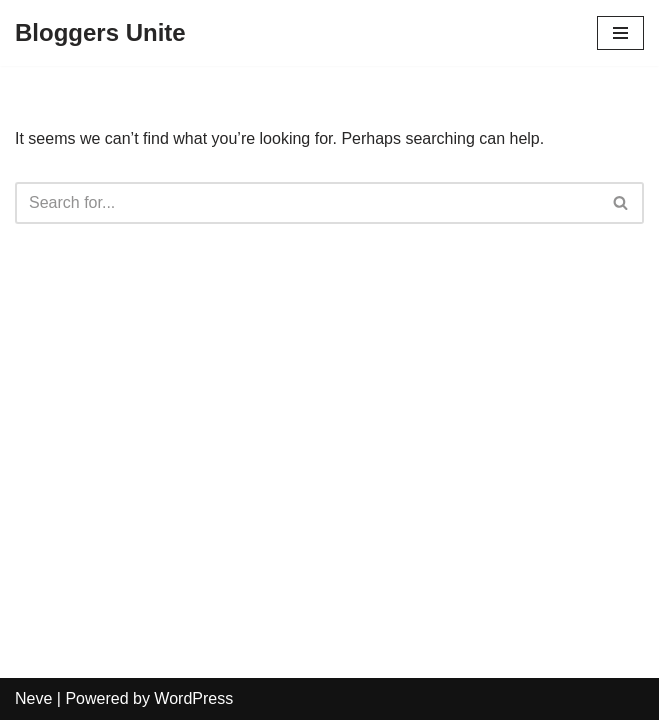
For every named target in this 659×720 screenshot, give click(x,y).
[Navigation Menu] (620, 33)
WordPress (193, 698)
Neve (33, 698)
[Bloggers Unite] (100, 33)
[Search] (307, 203)
